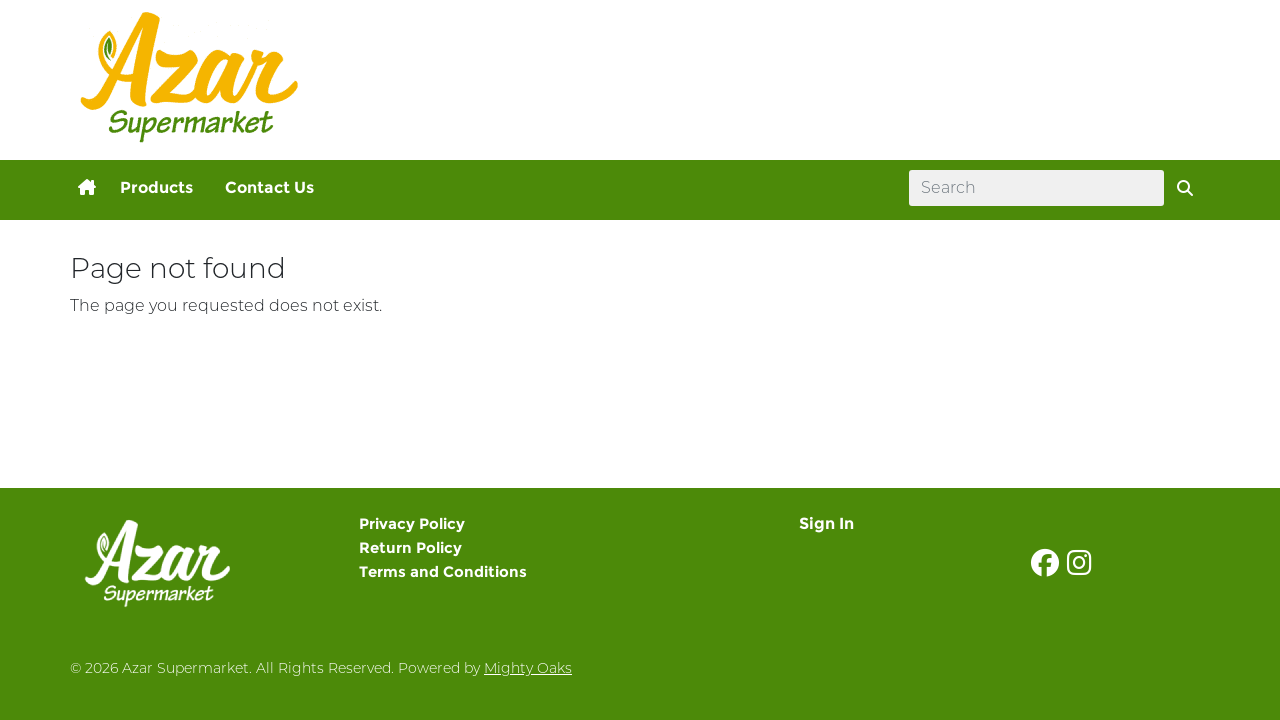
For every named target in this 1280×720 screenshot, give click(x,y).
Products (156, 187)
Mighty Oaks (528, 668)
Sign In (826, 523)
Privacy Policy (412, 523)
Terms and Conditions (443, 571)
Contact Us (269, 187)
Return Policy (410, 547)
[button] (87, 187)
